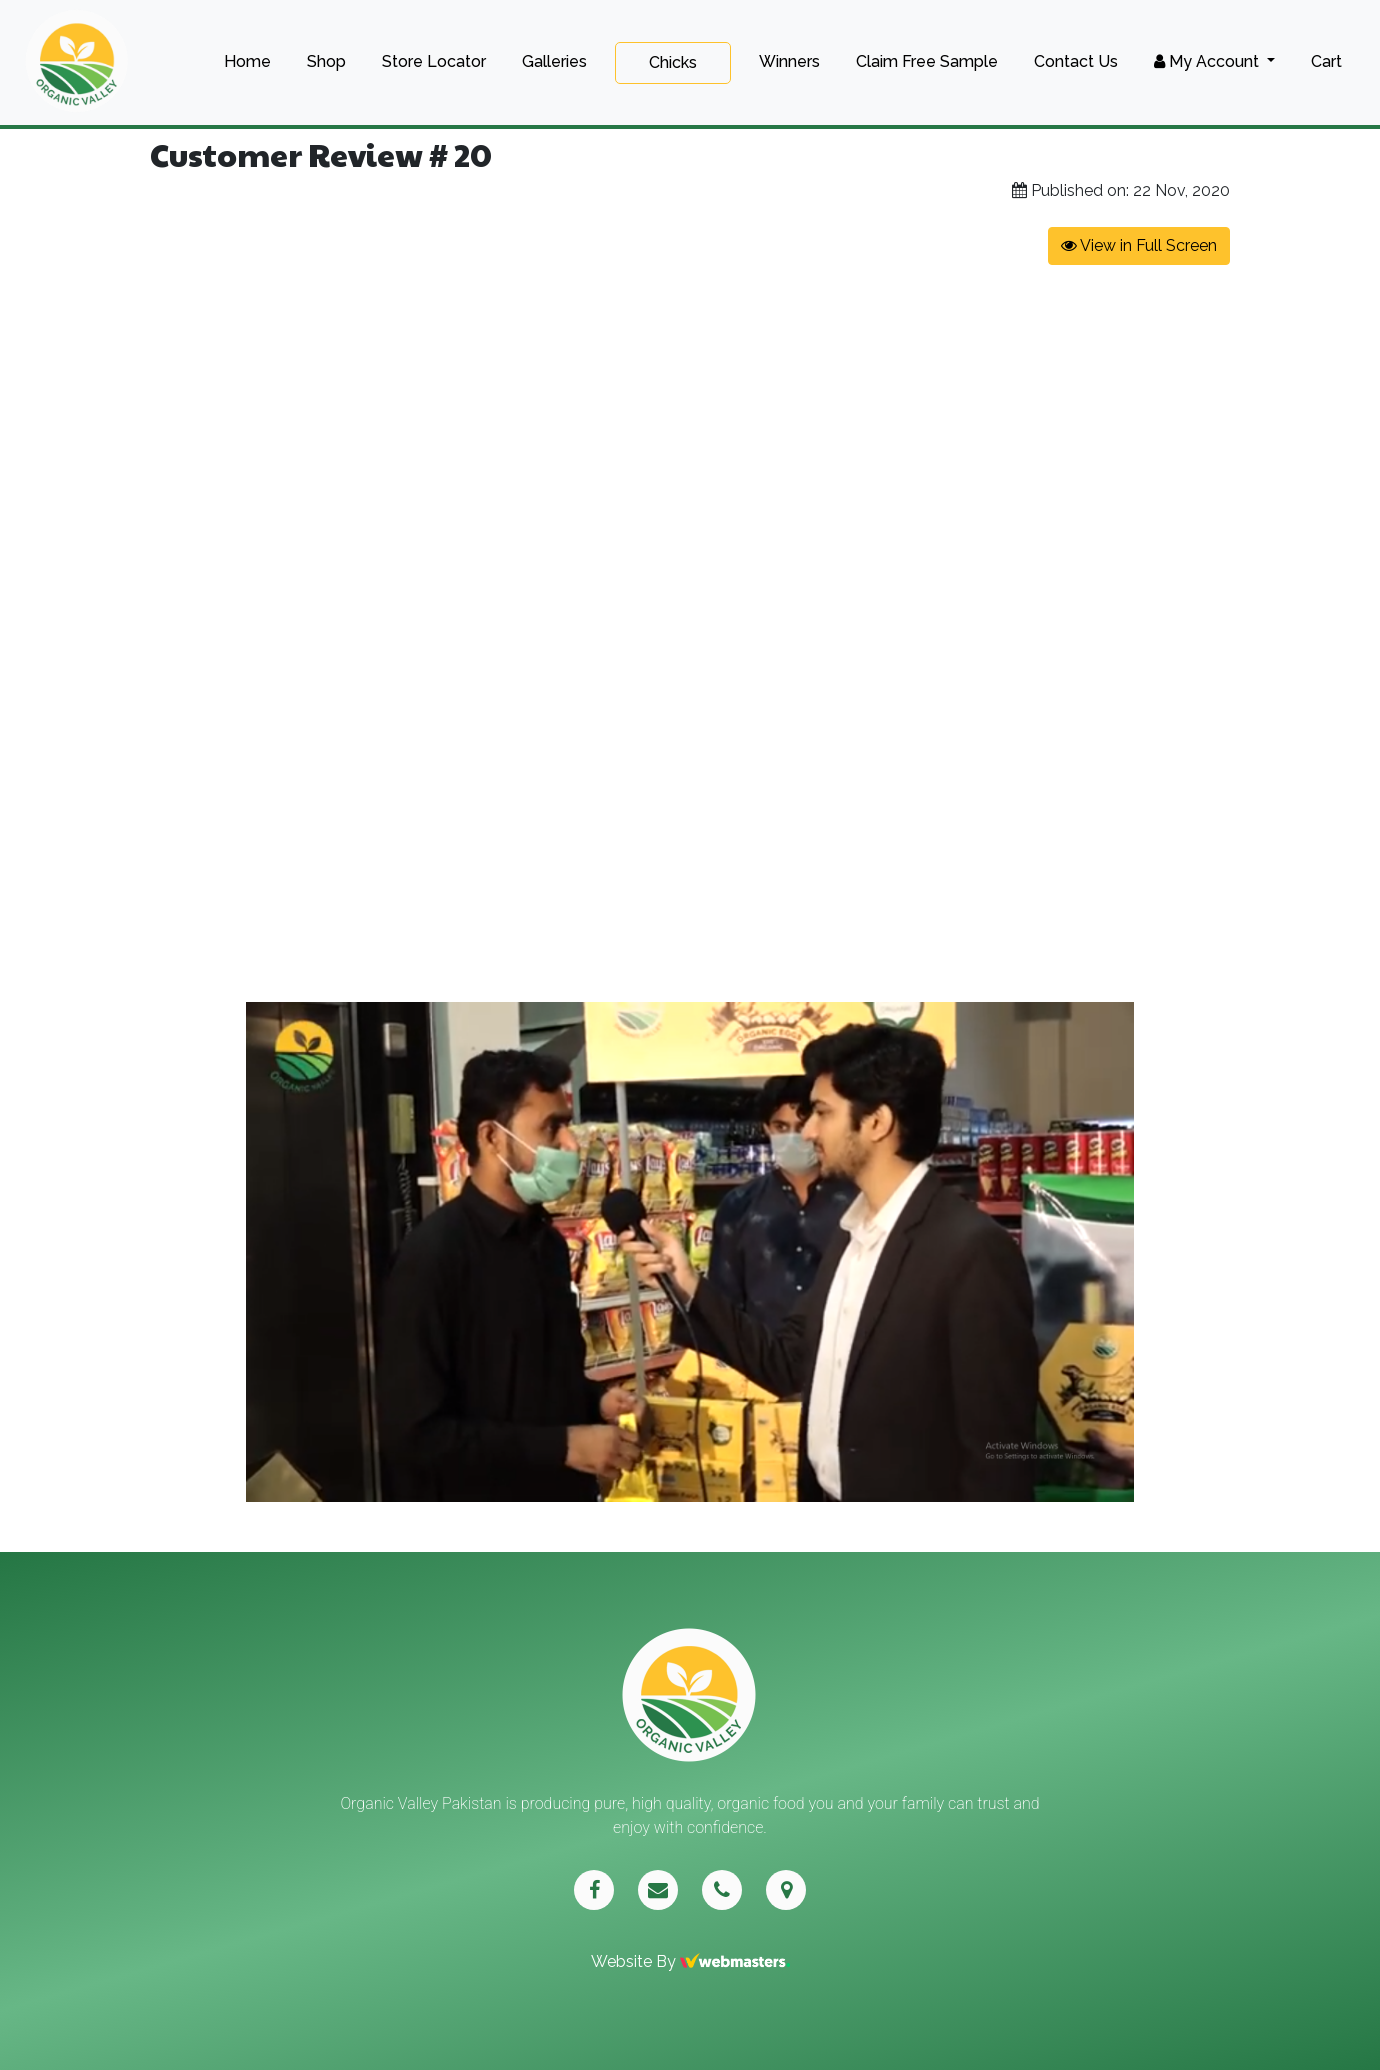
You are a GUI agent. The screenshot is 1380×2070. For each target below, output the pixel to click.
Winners (789, 61)
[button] (1362, 1020)
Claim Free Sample (927, 61)
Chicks (673, 62)
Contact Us (1076, 61)
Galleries (554, 61)
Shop (326, 61)
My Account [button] (1208, 61)
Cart (1326, 61)
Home (247, 61)
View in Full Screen (1139, 245)
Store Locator (434, 61)
